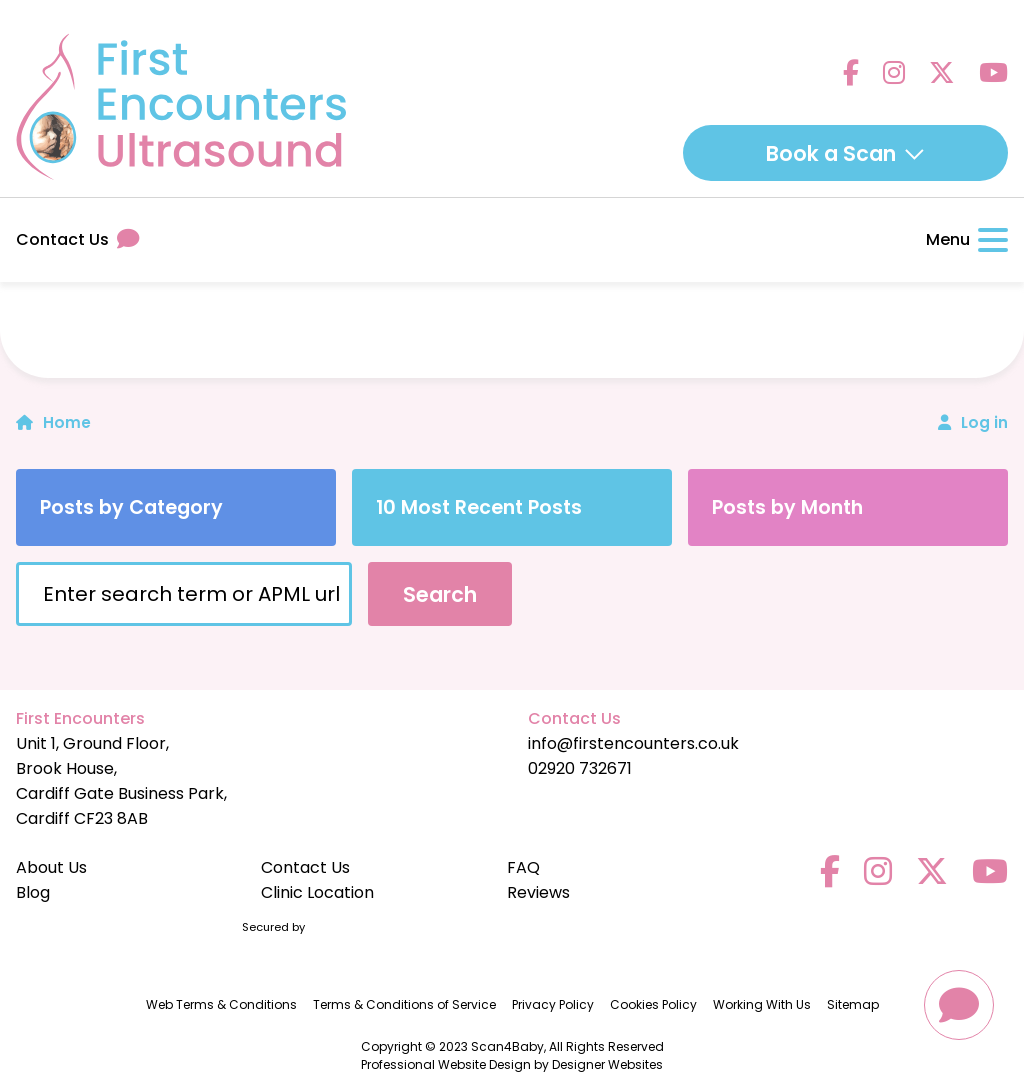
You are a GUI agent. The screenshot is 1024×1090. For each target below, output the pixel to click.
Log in (984, 422)
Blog (33, 892)
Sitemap (853, 1004)
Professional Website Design (446, 1064)
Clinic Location (317, 892)
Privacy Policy (553, 1004)
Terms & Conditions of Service (404, 1004)
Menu (967, 239)
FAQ (523, 867)
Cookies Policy (653, 1004)
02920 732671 (580, 768)
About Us (51, 867)
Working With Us (762, 1004)
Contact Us (77, 239)
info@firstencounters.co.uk (633, 743)
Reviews (538, 892)
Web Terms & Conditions (221, 1004)
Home (53, 422)
